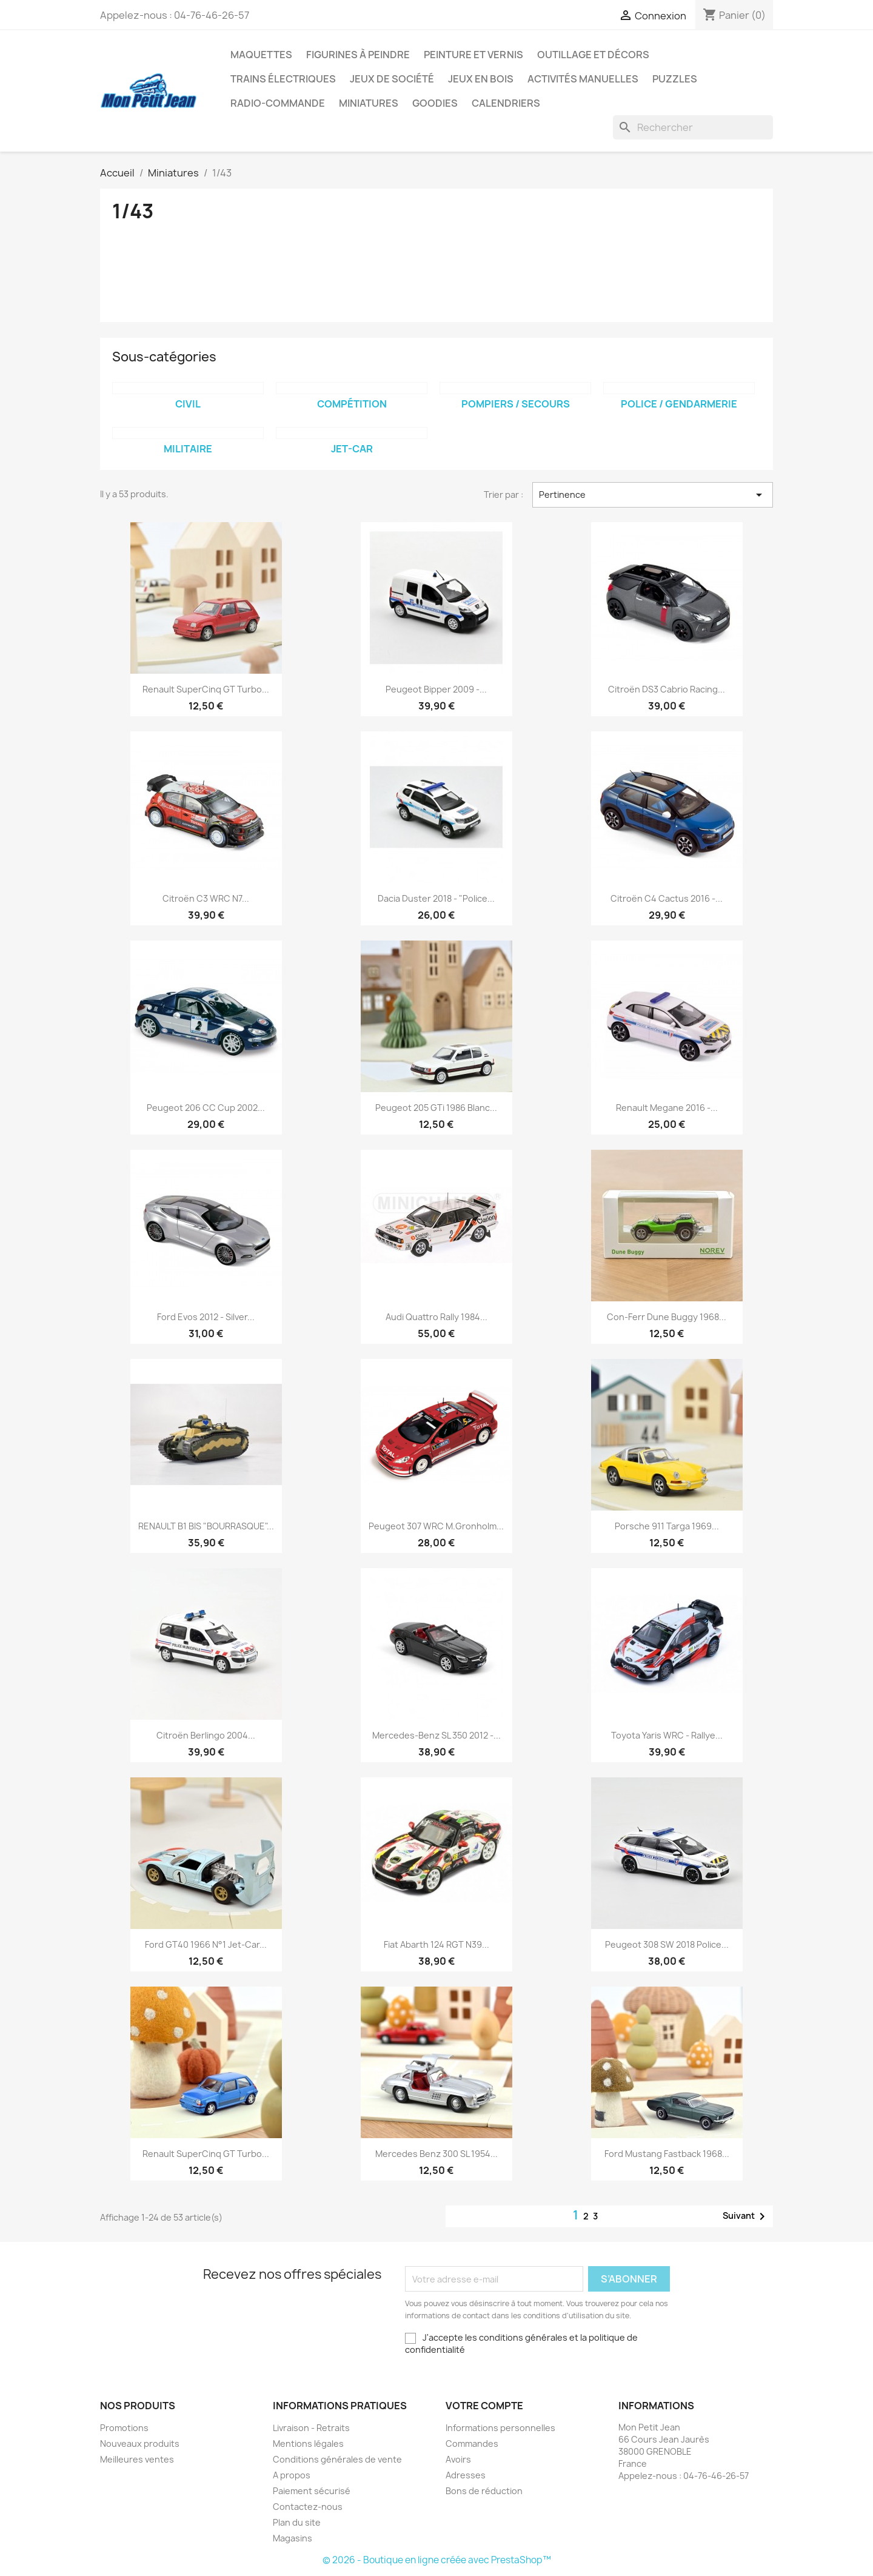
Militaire (188, 448)
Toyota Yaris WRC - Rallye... (667, 1735)
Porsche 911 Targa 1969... (667, 1526)
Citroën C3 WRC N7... (205, 898)
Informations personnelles (500, 2427)
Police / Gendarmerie (679, 404)
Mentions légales (308, 2443)
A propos (291, 2475)
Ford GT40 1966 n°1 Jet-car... (206, 1944)
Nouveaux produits (139, 2443)
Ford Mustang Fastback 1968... (666, 2153)
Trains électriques (283, 79)
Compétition (352, 404)
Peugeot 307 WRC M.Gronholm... (436, 1526)
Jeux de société (392, 79)
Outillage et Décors (593, 54)
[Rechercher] (693, 127)
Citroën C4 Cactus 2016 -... (666, 898)
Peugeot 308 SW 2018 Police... (667, 1944)
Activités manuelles (582, 79)
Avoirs (458, 2459)
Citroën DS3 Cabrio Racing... (666, 689)
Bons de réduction (484, 2491)
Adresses (466, 2475)
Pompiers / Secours (515, 404)
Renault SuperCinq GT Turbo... (205, 689)
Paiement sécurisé (311, 2491)
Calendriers (506, 103)
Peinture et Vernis (473, 54)
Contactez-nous (308, 2506)
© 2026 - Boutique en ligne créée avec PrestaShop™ (437, 2560)
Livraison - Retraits (311, 2427)
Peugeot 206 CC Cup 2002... (206, 1107)
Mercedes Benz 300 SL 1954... (436, 2153)
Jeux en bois (480, 79)
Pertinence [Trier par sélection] (653, 495)
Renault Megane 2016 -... (667, 1107)
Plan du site (297, 2522)
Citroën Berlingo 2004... (205, 1735)
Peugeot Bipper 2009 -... (436, 689)
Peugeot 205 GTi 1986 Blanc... (436, 1107)
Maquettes (261, 54)
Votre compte (484, 2405)
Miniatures (368, 103)
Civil (188, 404)
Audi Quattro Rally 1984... (436, 1317)
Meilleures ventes (137, 2459)
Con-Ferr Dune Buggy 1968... (666, 1317)
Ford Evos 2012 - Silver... (206, 1317)
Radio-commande (277, 103)
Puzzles (674, 79)
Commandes (472, 2443)
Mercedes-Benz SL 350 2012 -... (436, 1735)
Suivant (746, 2216)
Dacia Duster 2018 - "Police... (436, 898)
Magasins (292, 2538)
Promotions (124, 2427)
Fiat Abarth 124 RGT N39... (436, 1944)
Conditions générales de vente (337, 2459)
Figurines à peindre (358, 54)
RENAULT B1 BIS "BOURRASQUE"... (206, 1526)
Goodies (435, 103)
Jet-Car (352, 448)
